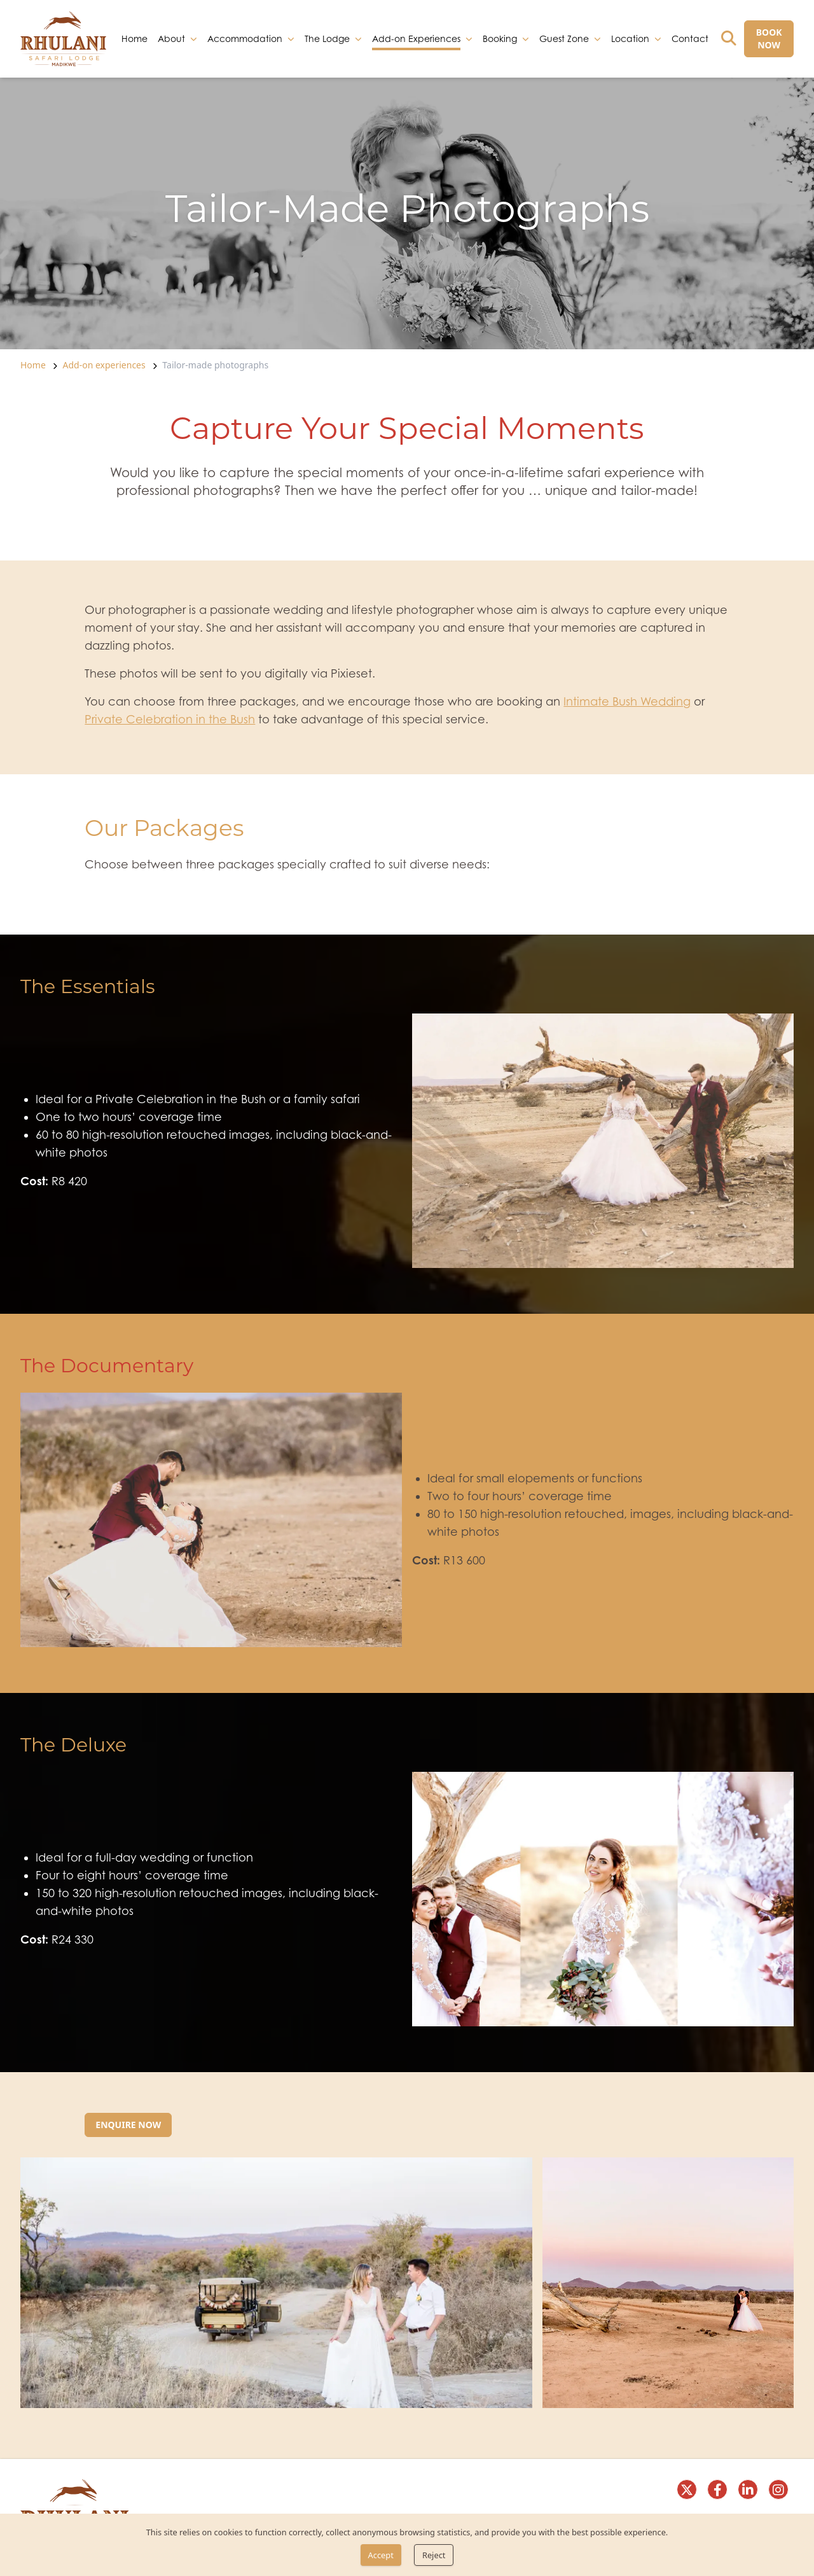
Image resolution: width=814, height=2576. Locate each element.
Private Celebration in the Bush (170, 719)
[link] (63, 38)
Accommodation (244, 38)
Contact (690, 38)
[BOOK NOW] (769, 38)
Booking (500, 38)
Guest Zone (564, 38)
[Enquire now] (128, 2125)
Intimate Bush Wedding (627, 701)
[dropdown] (193, 38)
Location (630, 38)
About (171, 38)
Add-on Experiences (416, 38)
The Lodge (327, 38)
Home (134, 38)
